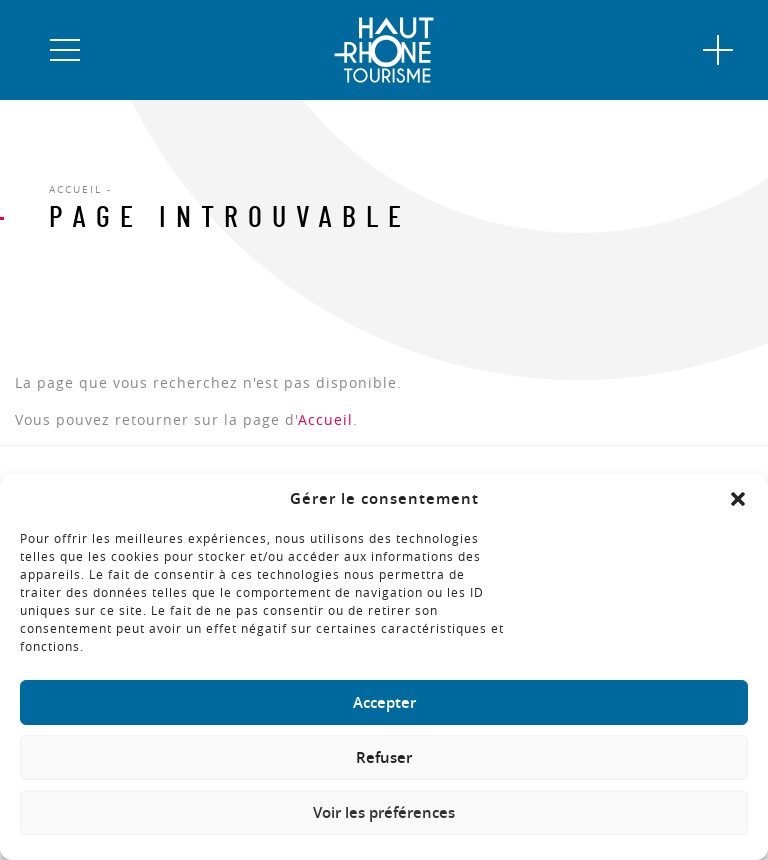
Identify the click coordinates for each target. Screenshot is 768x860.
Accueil (325, 419)
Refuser (384, 757)
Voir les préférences (384, 812)
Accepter (384, 702)
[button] (738, 499)
